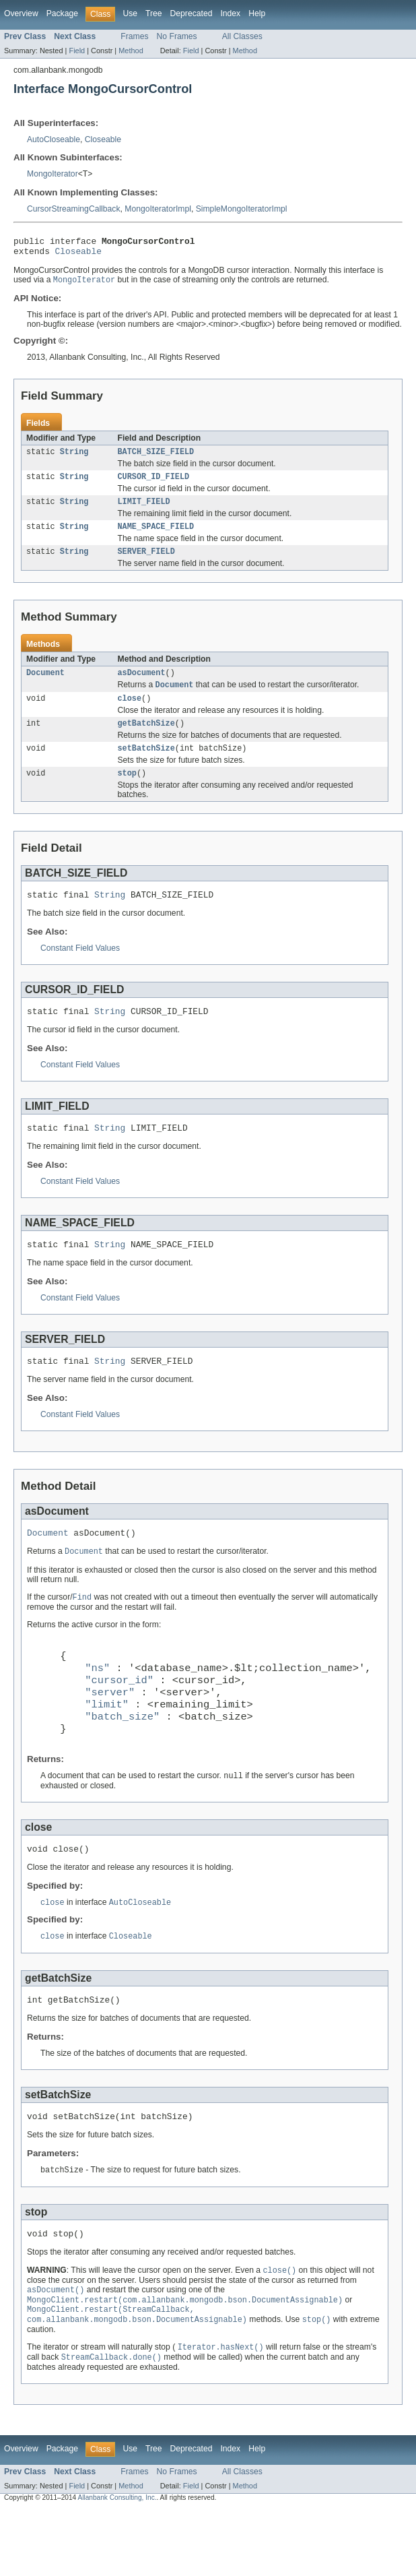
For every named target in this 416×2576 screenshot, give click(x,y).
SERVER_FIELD (146, 562)
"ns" (97, 1706)
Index (230, 13)
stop (127, 791)
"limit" (107, 1748)
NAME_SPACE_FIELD (156, 536)
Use (130, 13)
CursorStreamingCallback (73, 209)
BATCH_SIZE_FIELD (156, 457)
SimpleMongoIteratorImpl (241, 209)
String (74, 457)
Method (130, 50)
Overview (21, 13)
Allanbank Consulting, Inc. (116, 2564)
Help (256, 13)
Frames (134, 36)
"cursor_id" (119, 1720)
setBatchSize (146, 765)
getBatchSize (146, 739)
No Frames (177, 36)
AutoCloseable (53, 139)
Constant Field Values (80, 969)
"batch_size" (122, 1762)
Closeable (103, 139)
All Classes (242, 36)
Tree (153, 13)
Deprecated (191, 13)
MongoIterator (52, 174)
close (130, 713)
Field (77, 50)
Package (62, 13)
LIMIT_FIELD (144, 510)
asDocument (142, 685)
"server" (110, 1734)
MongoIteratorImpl (158, 209)
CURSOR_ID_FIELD (154, 483)
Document (45, 685)
